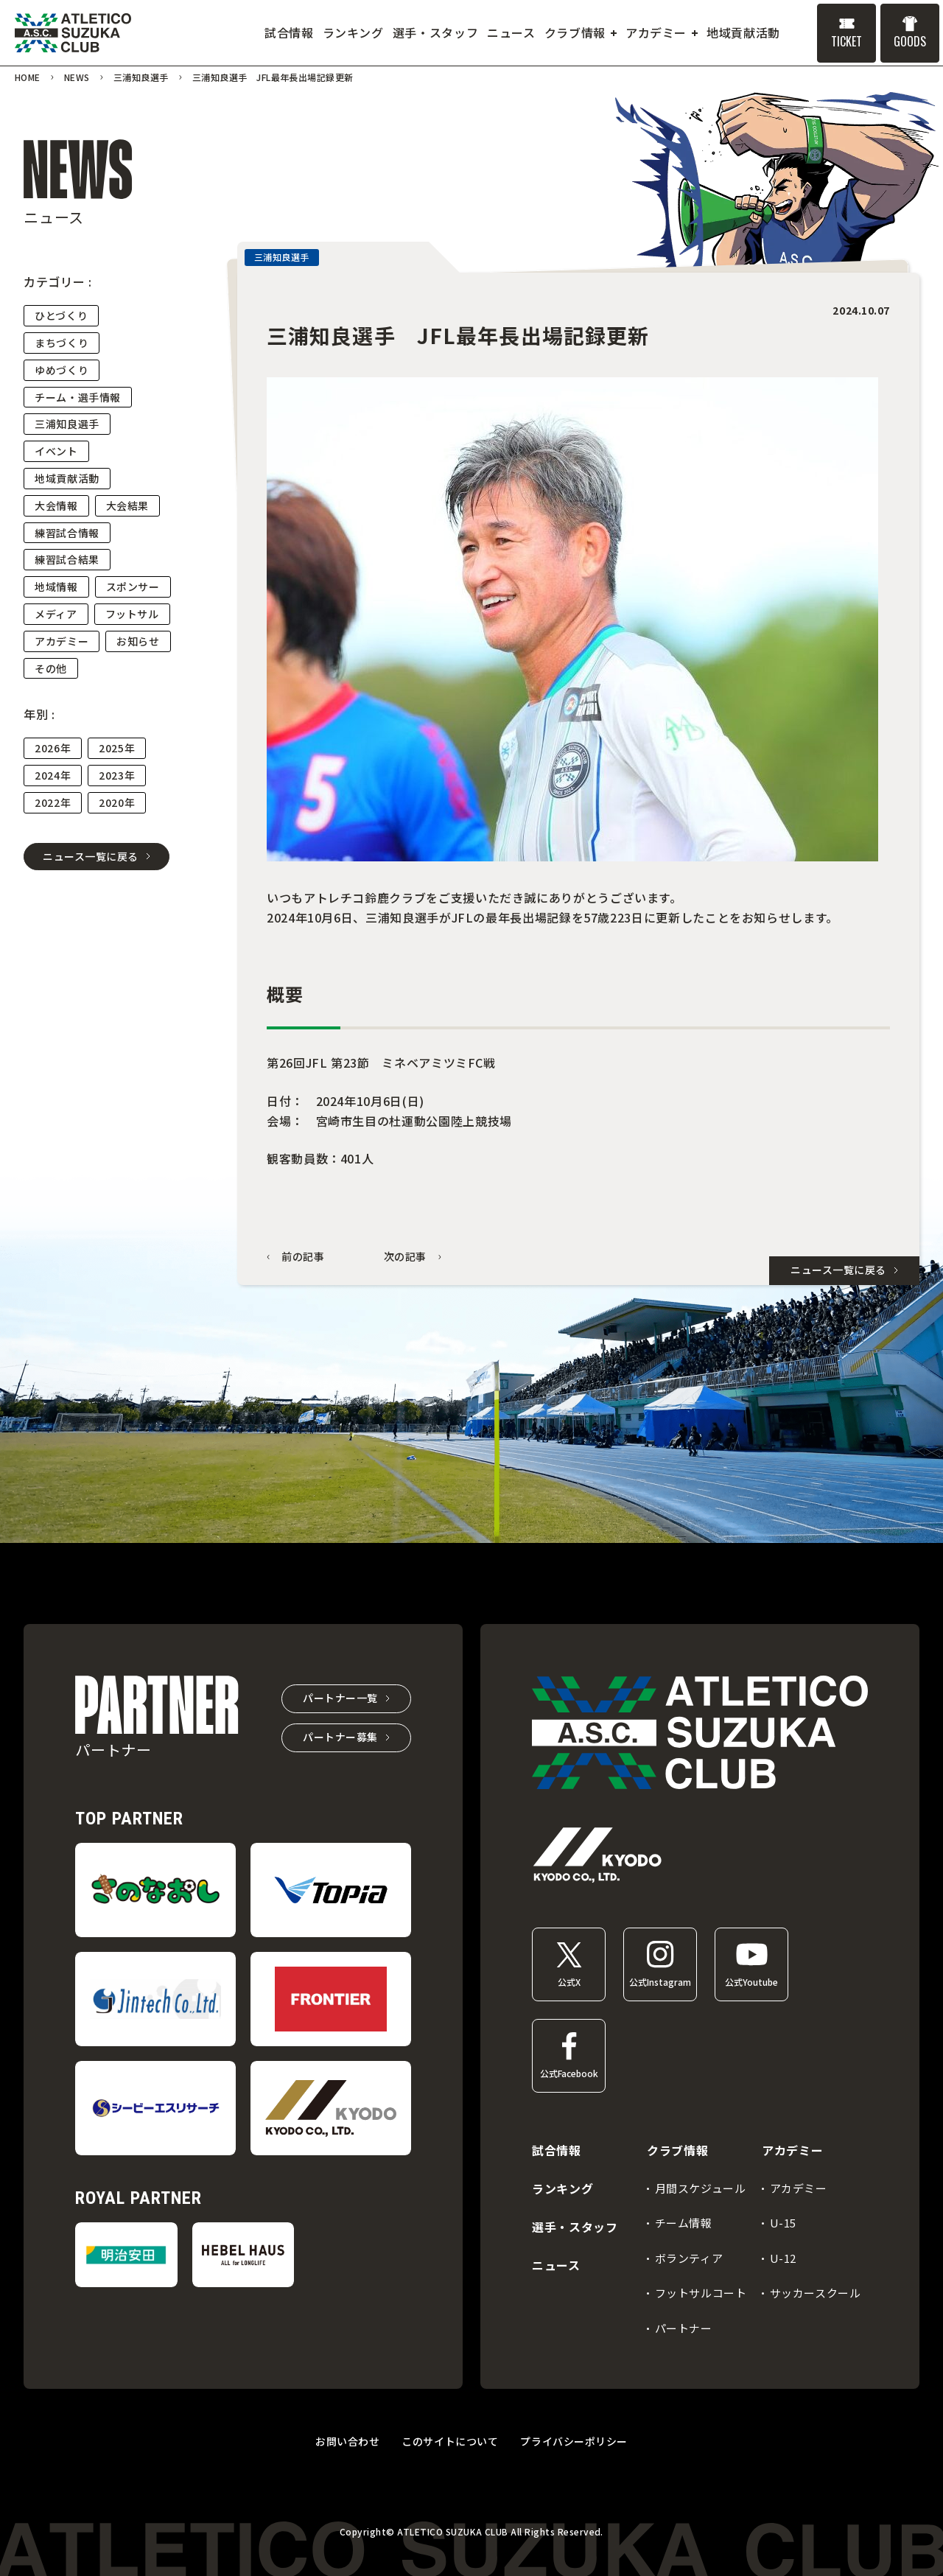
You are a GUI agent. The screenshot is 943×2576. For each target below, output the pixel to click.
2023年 (117, 775)
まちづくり (61, 342)
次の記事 (405, 1256)
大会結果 (128, 505)
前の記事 (303, 1256)
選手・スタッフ (574, 2227)
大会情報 (56, 505)
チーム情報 (683, 2222)
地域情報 (56, 586)
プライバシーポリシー (574, 2441)
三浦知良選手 (67, 423)
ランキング (562, 2188)
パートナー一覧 (340, 1697)
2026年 (53, 748)
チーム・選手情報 (78, 397)
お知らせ (138, 641)
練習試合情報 (67, 532)
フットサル (132, 613)
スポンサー (133, 586)
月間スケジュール (700, 2188)
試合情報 (556, 2150)
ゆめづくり (61, 370)
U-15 (783, 2222)
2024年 (53, 775)
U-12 (783, 2258)
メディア (56, 613)
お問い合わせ (347, 2441)
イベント (56, 451)
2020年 (117, 802)
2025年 (117, 748)
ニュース (556, 2265)
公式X (569, 1981)
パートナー (683, 2328)
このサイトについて (450, 2441)
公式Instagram (660, 1981)
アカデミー (61, 641)
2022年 (53, 802)
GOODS (910, 41)
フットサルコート (701, 2292)
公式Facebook (569, 2073)
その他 (51, 668)
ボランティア (689, 2258)
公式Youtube (751, 1981)
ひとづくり (61, 315)
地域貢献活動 (67, 478)
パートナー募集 (340, 1736)
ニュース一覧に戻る (91, 856)
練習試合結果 (67, 559)
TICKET (846, 41)
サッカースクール (815, 2292)
